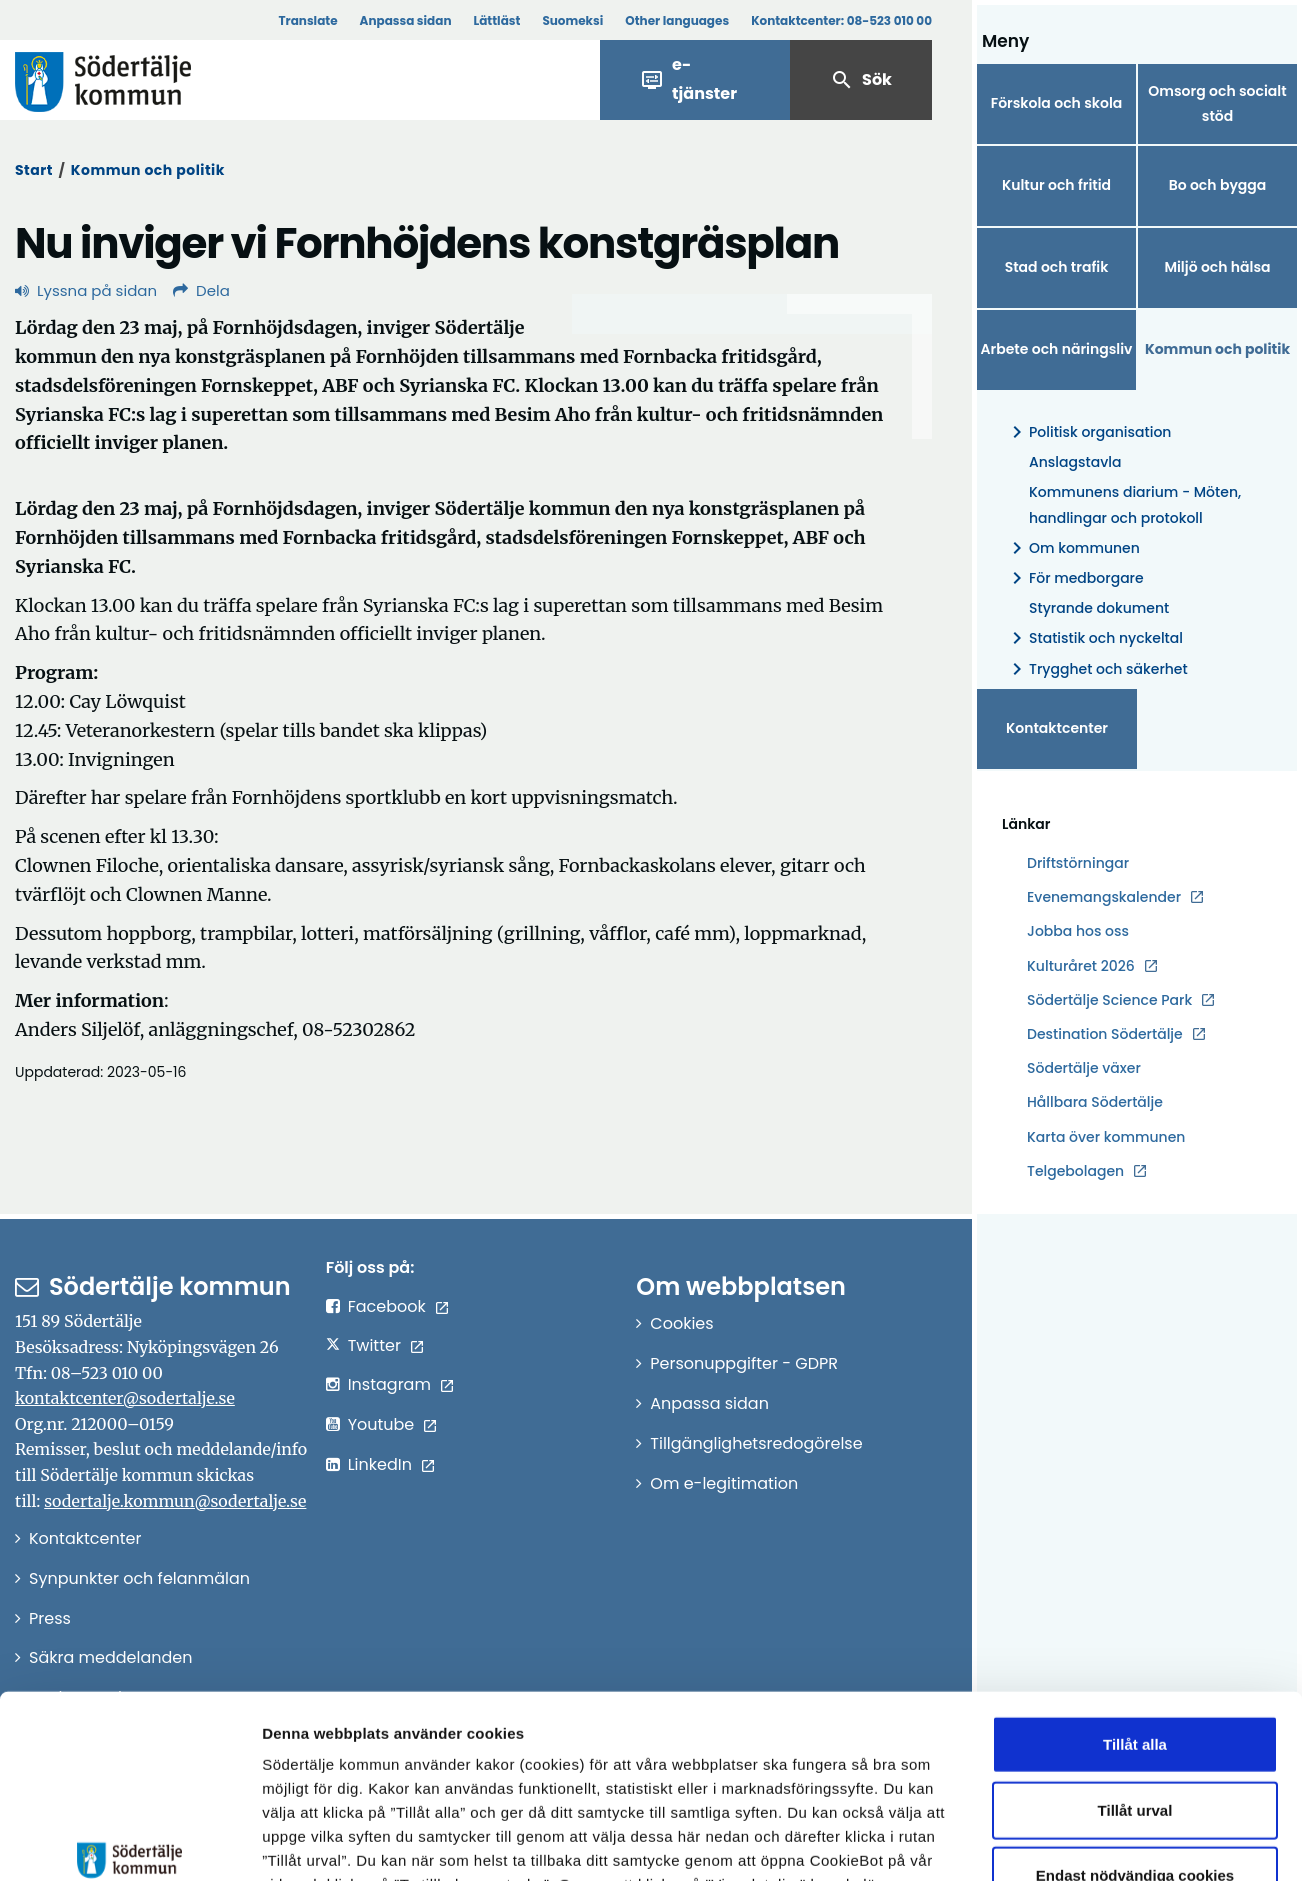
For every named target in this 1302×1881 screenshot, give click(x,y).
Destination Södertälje (1105, 1034)
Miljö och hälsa (1217, 267)
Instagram (389, 1384)
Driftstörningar (1078, 863)
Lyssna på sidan (86, 290)
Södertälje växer (1084, 1068)
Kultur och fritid (1056, 185)
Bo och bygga (1218, 185)
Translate (307, 20)
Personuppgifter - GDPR (744, 1363)
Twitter (374, 1345)
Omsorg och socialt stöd (1217, 103)
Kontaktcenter (1057, 728)
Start (34, 170)
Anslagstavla (1075, 462)
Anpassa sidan (406, 20)
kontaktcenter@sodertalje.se (125, 1398)
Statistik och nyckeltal (1094, 638)
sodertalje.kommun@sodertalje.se (175, 1501)
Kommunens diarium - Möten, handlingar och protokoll (1135, 504)
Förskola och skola (1057, 103)
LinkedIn (380, 1464)
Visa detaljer (1095, 1841)
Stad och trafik (1057, 267)
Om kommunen (1072, 548)
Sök (861, 80)
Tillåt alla (1135, 1596)
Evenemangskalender (1104, 897)
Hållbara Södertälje (1095, 1102)
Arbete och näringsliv (1057, 349)
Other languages (677, 20)
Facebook (387, 1306)
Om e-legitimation (724, 1483)
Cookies (681, 1323)
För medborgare (1074, 578)
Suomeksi (572, 20)
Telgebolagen (1075, 1171)
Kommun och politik (148, 170)
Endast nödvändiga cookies (1135, 1727)
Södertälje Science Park (1109, 1000)
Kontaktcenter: (841, 20)
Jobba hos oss (1078, 931)
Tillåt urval (1135, 1662)
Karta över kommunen (1106, 1137)
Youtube (381, 1424)
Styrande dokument (1099, 608)
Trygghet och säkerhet (1096, 669)
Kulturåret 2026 (1081, 966)
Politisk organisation (1088, 432)
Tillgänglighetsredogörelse (756, 1443)
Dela (201, 290)
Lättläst (497, 20)
